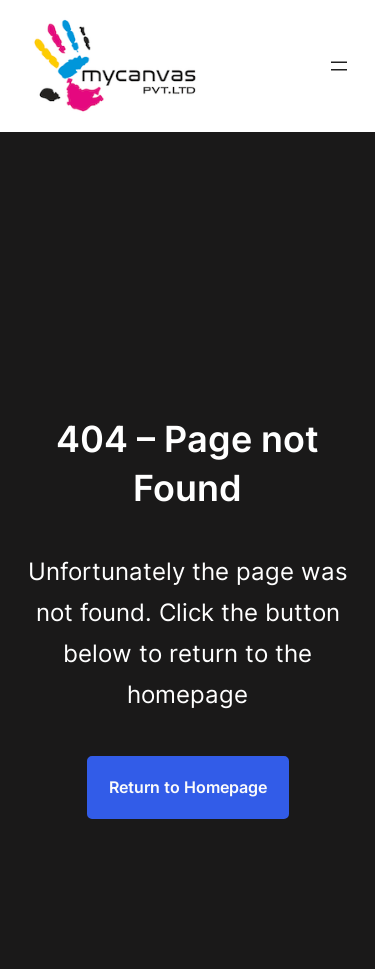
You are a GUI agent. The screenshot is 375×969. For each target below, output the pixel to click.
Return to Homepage (188, 787)
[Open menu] (339, 66)
